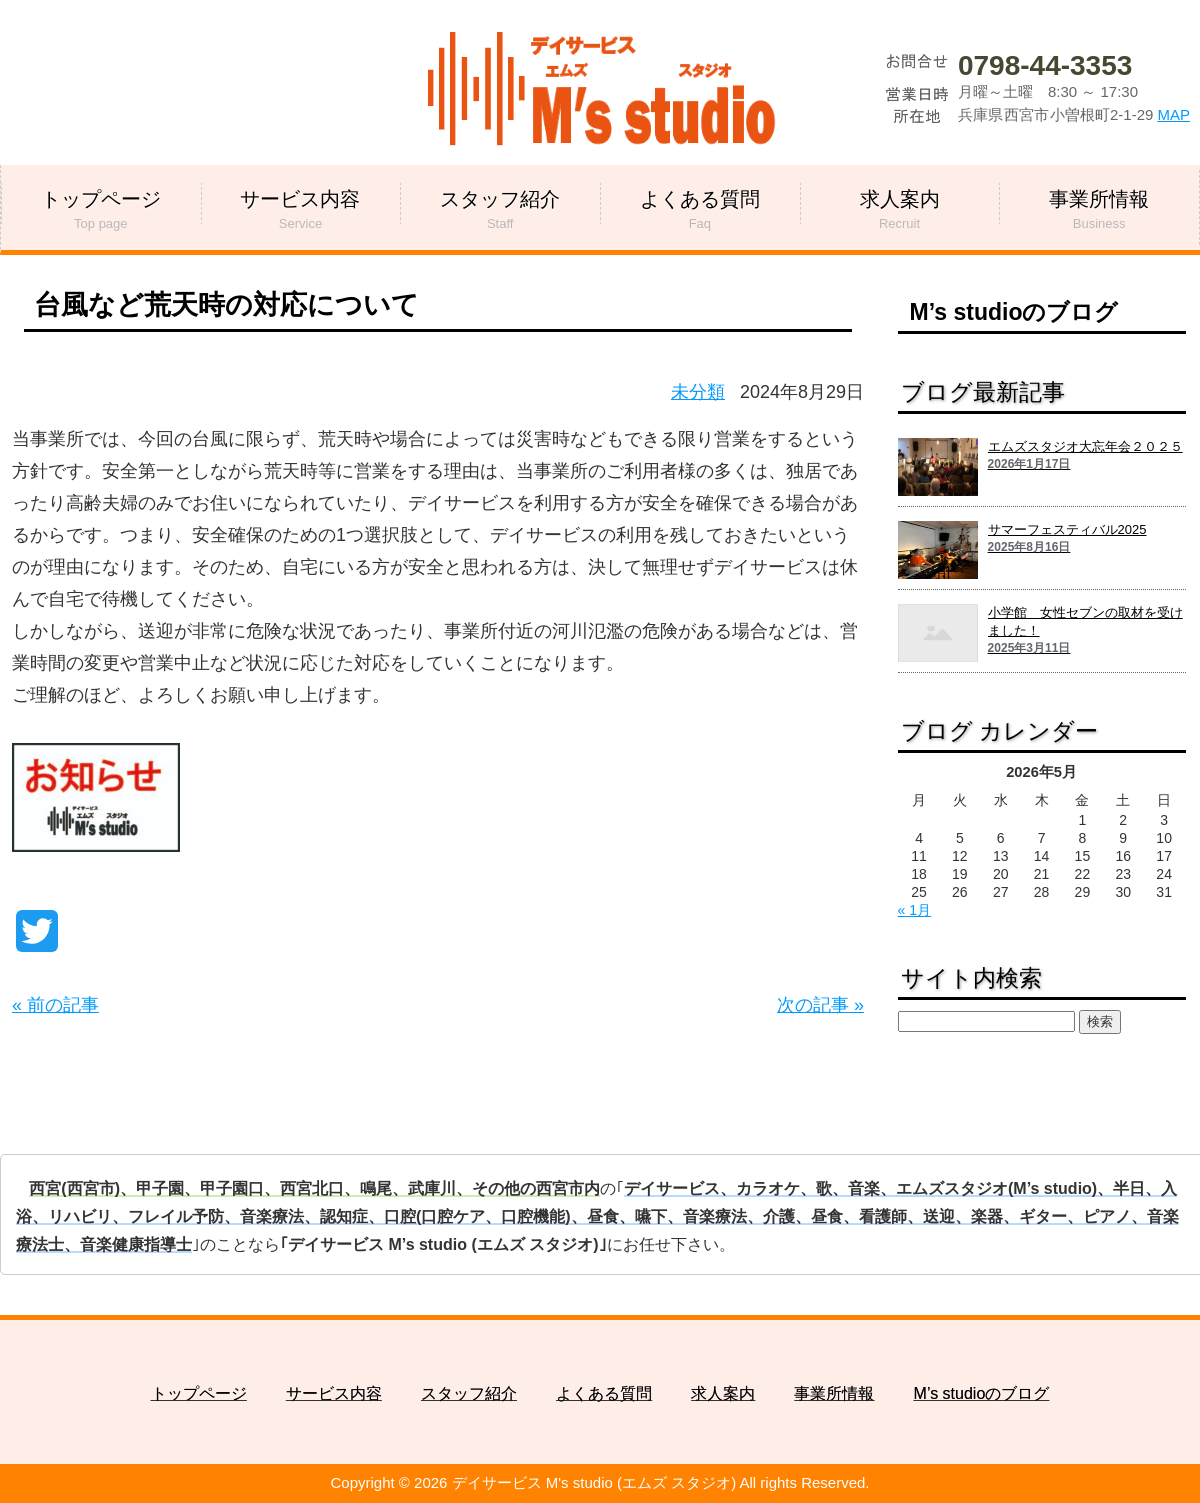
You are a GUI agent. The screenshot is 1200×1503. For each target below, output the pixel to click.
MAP (1173, 114)
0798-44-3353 (1045, 65)
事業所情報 (834, 1393)
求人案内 (723, 1393)
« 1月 (914, 910)
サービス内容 (334, 1393)
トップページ (199, 1393)
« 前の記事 (55, 1005)
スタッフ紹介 (469, 1393)
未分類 (698, 392)
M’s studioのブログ (1014, 312)
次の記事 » (820, 1005)
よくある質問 (604, 1393)
